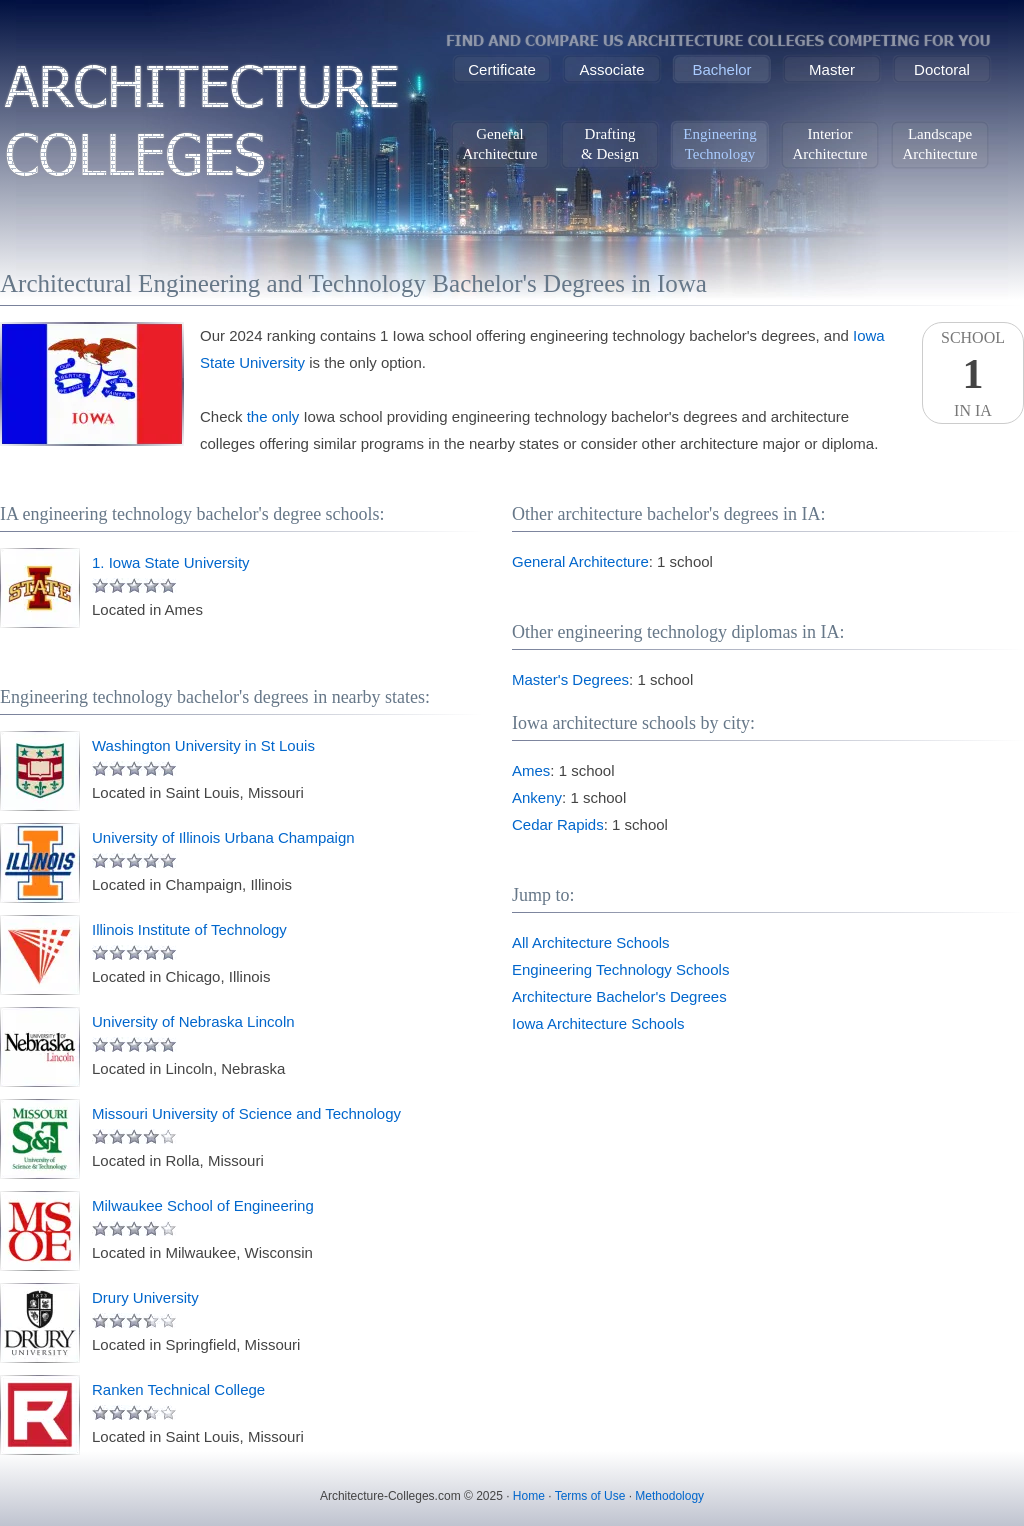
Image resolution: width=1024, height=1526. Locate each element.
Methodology (669, 1496)
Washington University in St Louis (203, 745)
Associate (611, 69)
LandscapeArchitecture (940, 144)
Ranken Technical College (178, 1389)
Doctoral (942, 69)
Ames (531, 770)
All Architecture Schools (591, 942)
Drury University (145, 1297)
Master (832, 69)
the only (273, 416)
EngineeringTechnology (719, 144)
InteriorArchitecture (830, 144)
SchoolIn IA (973, 374)
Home (529, 1496)
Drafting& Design (610, 144)
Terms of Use (590, 1496)
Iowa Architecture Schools (598, 1023)
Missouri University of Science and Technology (246, 1113)
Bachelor (721, 69)
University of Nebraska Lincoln (193, 1021)
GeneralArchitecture (500, 144)
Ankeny (537, 797)
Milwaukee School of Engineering (203, 1205)
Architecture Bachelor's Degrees (619, 996)
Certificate (502, 69)
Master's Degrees (570, 679)
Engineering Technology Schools (620, 969)
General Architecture (580, 561)
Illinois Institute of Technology (189, 929)
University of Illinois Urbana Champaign (223, 837)
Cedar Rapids (558, 824)
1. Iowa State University (171, 562)
